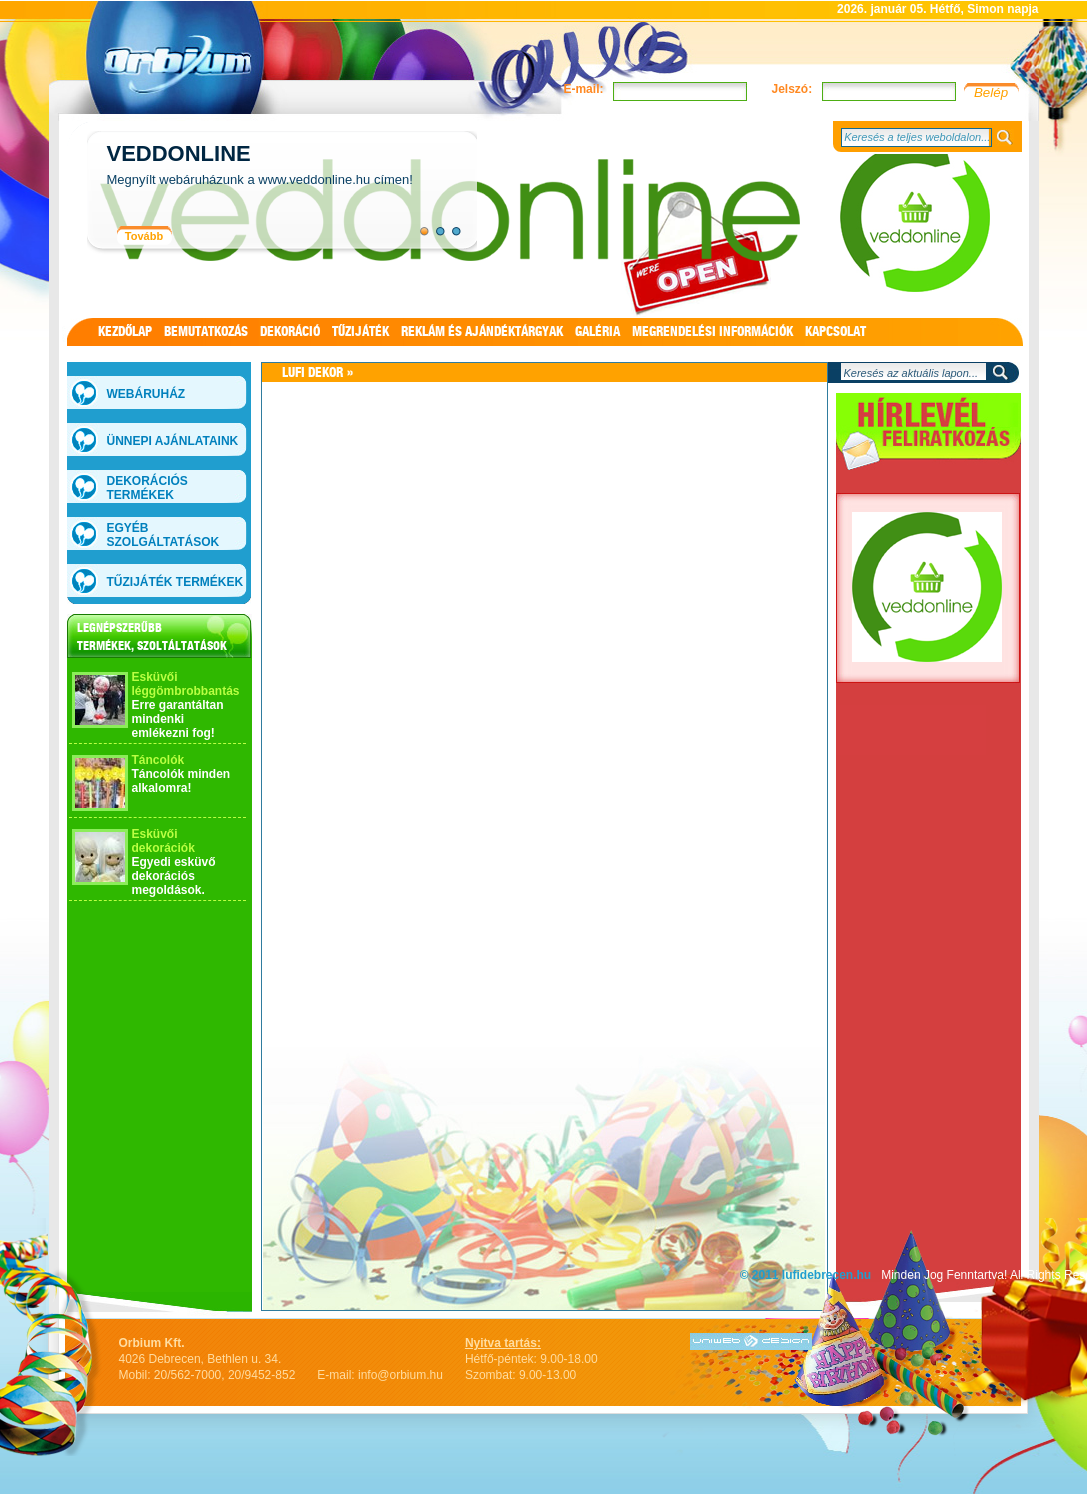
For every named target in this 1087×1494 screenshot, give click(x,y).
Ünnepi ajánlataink (173, 441)
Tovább (144, 236)
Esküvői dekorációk (163, 841)
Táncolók (158, 760)
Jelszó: (791, 89)
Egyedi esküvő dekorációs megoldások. (174, 876)
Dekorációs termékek (147, 488)
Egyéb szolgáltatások (163, 535)
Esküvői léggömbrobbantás (186, 684)
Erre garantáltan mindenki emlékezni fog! (178, 719)
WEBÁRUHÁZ (146, 394)
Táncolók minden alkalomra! (181, 781)
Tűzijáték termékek (175, 582)
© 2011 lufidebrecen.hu (806, 1275)
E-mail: (583, 89)
